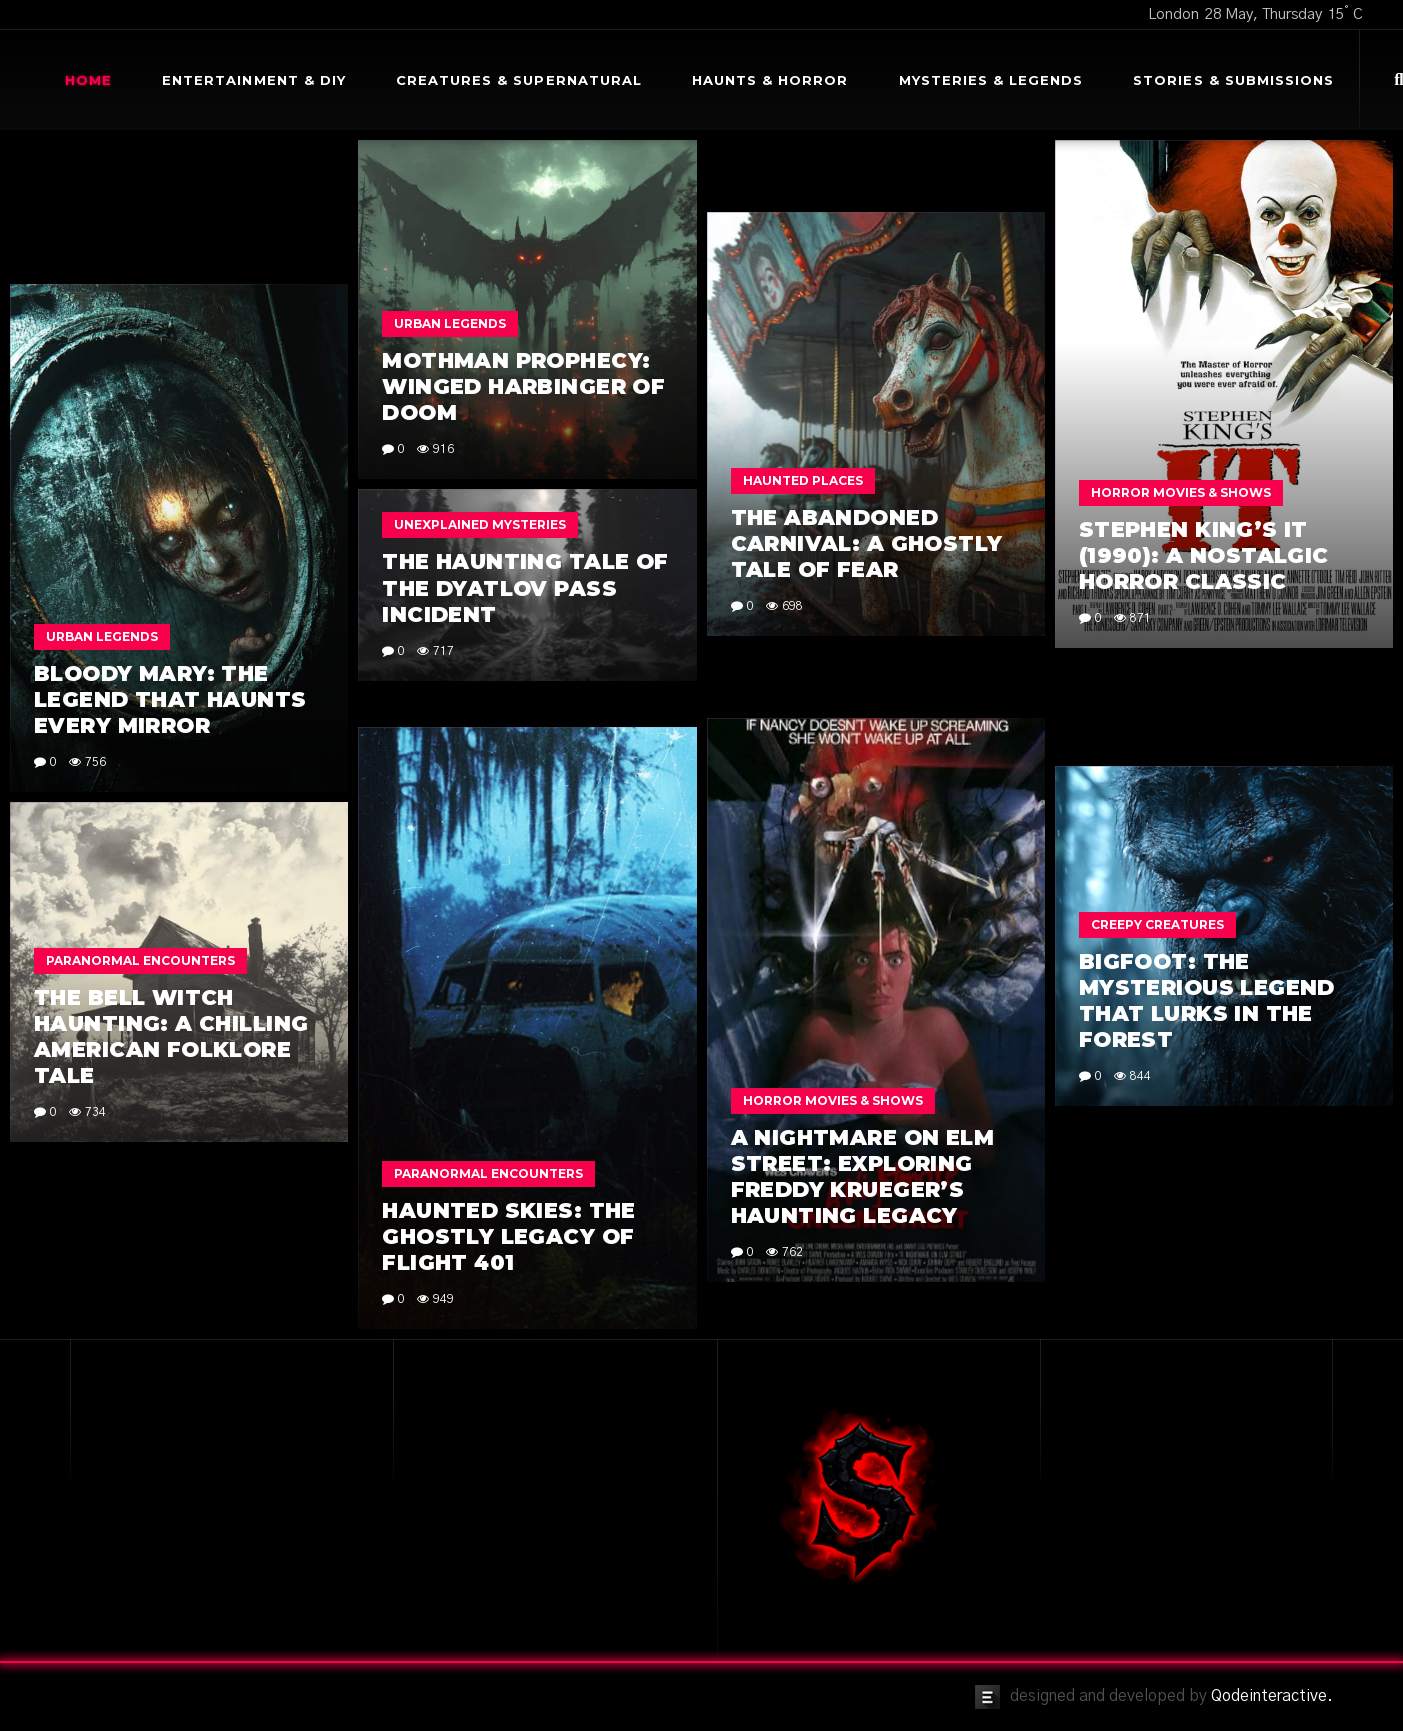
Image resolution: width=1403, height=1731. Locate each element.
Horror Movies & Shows (1181, 492)
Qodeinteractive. (1272, 1696)
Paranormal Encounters (488, 1173)
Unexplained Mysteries (480, 524)
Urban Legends (450, 323)
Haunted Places (803, 480)
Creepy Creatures (1157, 924)
